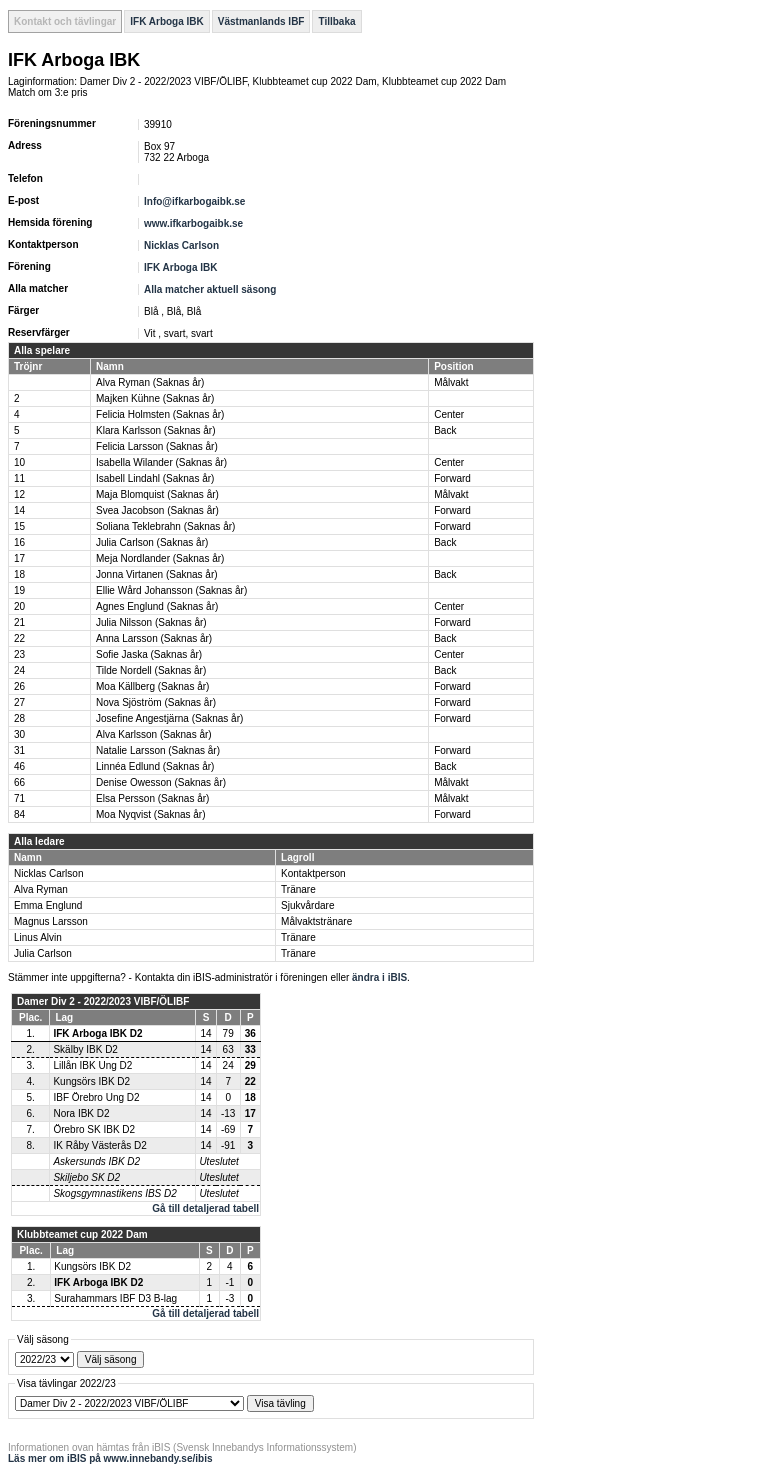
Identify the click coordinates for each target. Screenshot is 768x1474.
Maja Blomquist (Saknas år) (157, 494)
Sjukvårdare (307, 905)
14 (19, 510)
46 (19, 766)
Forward (452, 478)
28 (19, 718)
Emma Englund (48, 905)
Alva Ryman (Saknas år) (150, 382)
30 (19, 734)
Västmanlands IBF (261, 21)
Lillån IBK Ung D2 (92, 1065)
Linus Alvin (38, 937)
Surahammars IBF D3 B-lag (115, 1298)
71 (19, 798)
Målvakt (451, 382)
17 (19, 558)
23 (19, 654)
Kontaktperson (313, 873)
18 (19, 574)
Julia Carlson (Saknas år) (152, 542)
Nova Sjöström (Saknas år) (156, 702)
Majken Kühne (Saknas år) (155, 398)
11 (19, 478)
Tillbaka (336, 21)
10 (19, 462)
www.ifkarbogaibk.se (193, 223)
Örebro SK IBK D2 (94, 1129)
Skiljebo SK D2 (86, 1177)
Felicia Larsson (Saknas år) (157, 446)
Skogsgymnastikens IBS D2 (114, 1193)
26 (19, 686)
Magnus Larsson (51, 921)
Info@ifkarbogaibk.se (194, 201)
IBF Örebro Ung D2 (96, 1097)
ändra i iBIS (379, 977)
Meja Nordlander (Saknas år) (160, 558)
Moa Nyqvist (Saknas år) (150, 814)
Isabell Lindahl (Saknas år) (155, 478)
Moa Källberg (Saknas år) (152, 686)
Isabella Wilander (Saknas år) (161, 462)
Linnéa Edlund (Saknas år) (155, 766)
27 (19, 702)
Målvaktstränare (316, 921)
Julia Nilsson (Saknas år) (151, 622)
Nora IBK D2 (81, 1113)
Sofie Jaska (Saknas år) (149, 654)
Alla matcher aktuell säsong (210, 289)
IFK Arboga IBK (167, 21)
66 (19, 782)
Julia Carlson (43, 953)
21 (19, 622)
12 (19, 494)
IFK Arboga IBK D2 (97, 1033)
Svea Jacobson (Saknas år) (157, 510)
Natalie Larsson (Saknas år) (158, 750)
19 (19, 590)
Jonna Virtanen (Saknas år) (157, 574)
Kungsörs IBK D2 (91, 1081)
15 (19, 526)
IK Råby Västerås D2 (99, 1145)
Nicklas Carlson (181, 245)
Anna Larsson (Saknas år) (154, 638)
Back (445, 430)
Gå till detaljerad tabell (205, 1208)
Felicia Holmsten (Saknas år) (160, 414)
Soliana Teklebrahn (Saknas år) (165, 526)
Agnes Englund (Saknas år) (157, 606)
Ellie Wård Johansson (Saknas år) (171, 590)
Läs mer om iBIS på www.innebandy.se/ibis (110, 1458)
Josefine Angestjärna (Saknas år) (169, 718)
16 (19, 542)
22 (19, 638)
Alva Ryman (41, 889)
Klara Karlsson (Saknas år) (156, 430)
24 (19, 670)
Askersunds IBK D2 (96, 1161)
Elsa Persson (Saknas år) (152, 798)
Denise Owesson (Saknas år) (161, 782)
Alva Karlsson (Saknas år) (154, 734)
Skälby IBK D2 (85, 1049)
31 (19, 750)
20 (19, 606)
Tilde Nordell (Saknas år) (151, 670)
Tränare (298, 889)
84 (19, 814)
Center (449, 414)
